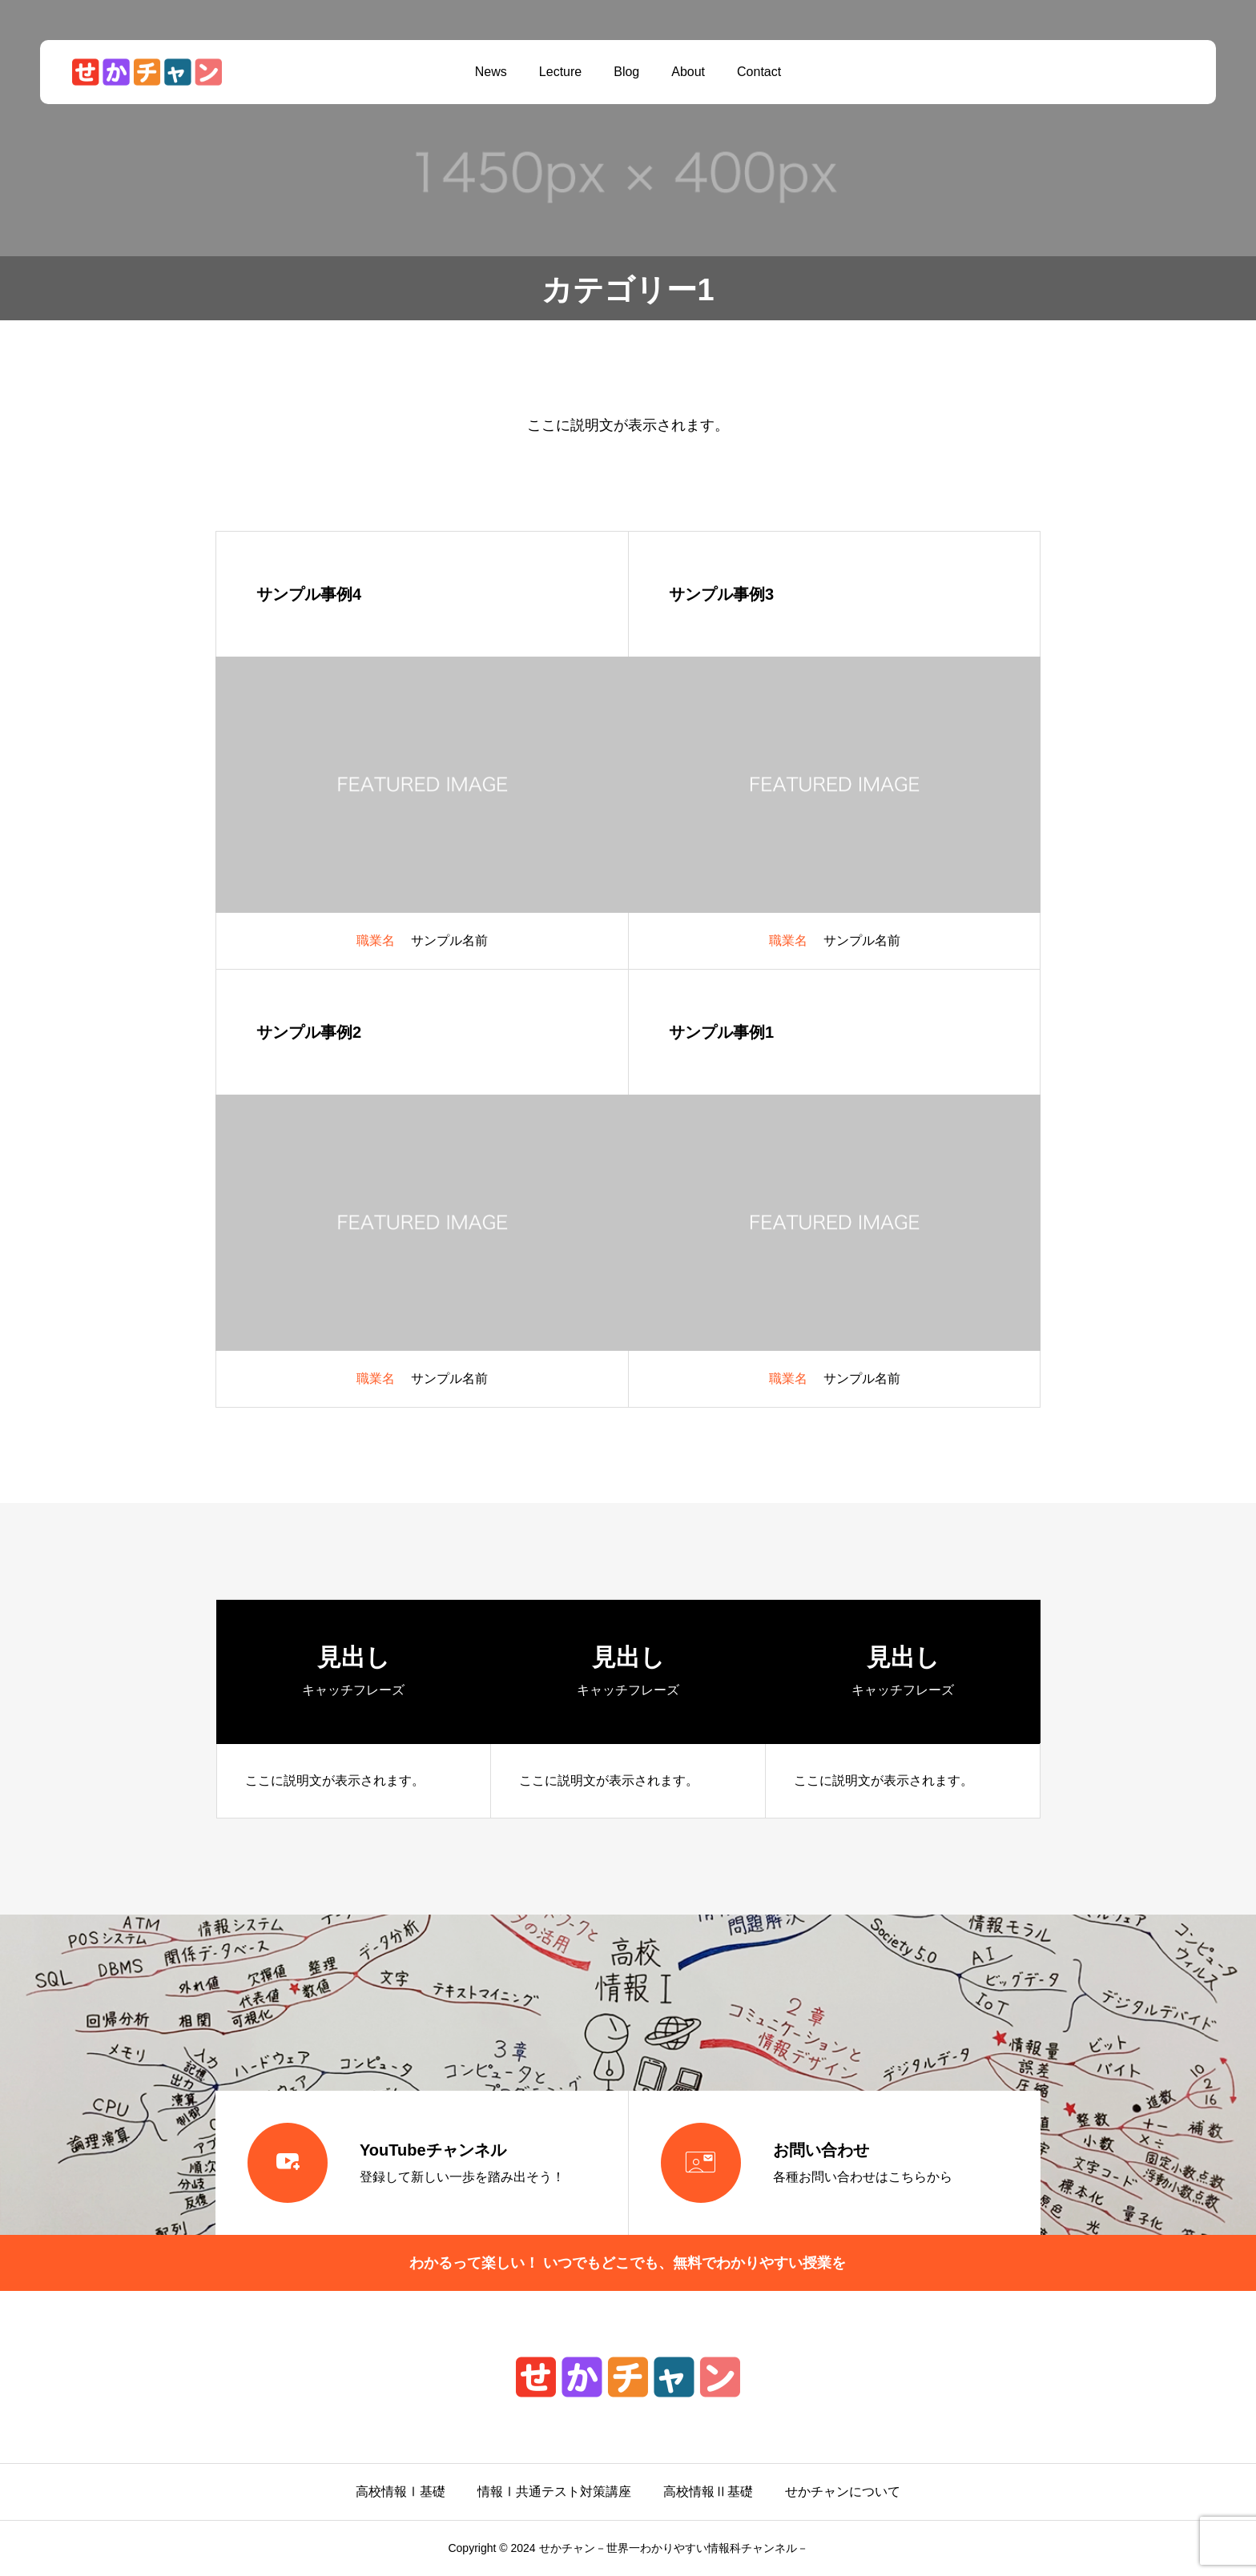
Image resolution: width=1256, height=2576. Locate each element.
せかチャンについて (842, 2491)
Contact (759, 71)
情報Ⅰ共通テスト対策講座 (554, 2491)
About (688, 71)
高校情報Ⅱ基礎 (708, 2491)
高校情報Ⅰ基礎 (400, 2491)
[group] (354, 1708)
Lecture (560, 71)
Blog (626, 71)
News (491, 71)
